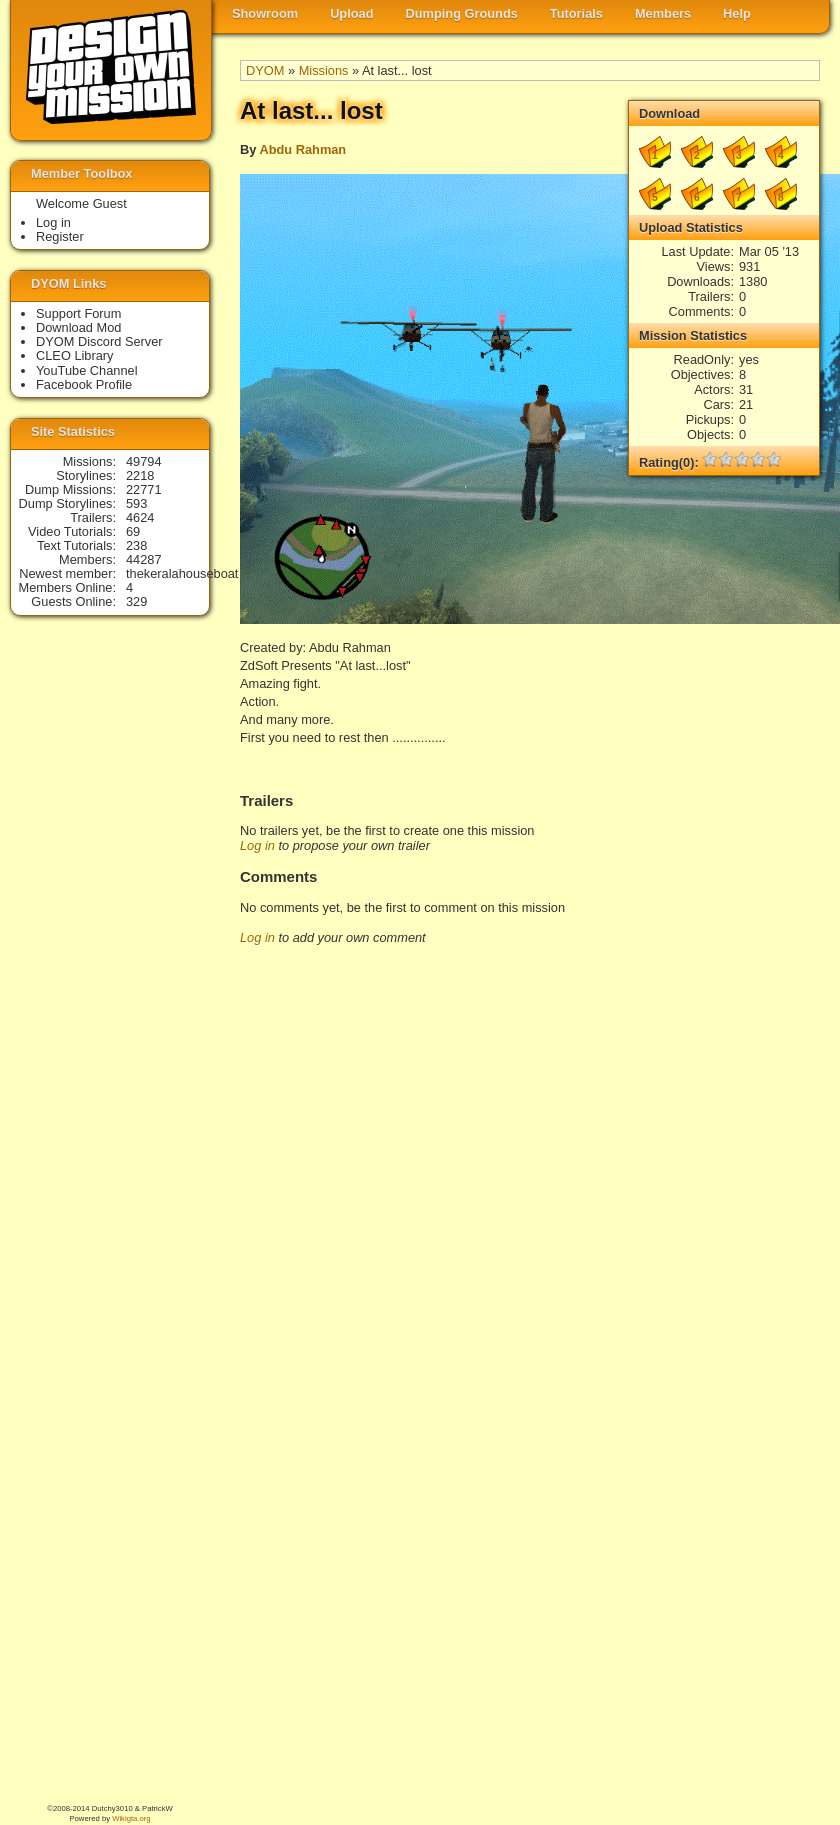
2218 (140, 475)
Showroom (265, 13)
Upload (351, 13)
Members (663, 13)
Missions (324, 70)
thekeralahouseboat (182, 573)
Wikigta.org (131, 1818)
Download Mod (78, 327)
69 (133, 531)
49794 (144, 461)
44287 (144, 559)
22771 (144, 489)
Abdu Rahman (302, 149)
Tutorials (576, 13)
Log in (257, 845)
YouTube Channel (87, 370)
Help (737, 13)
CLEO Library (75, 355)
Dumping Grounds (462, 13)
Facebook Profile (84, 384)
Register (60, 236)
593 (136, 503)
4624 (140, 517)
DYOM (265, 70)
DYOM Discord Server (99, 341)
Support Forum (78, 313)
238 (136, 545)
